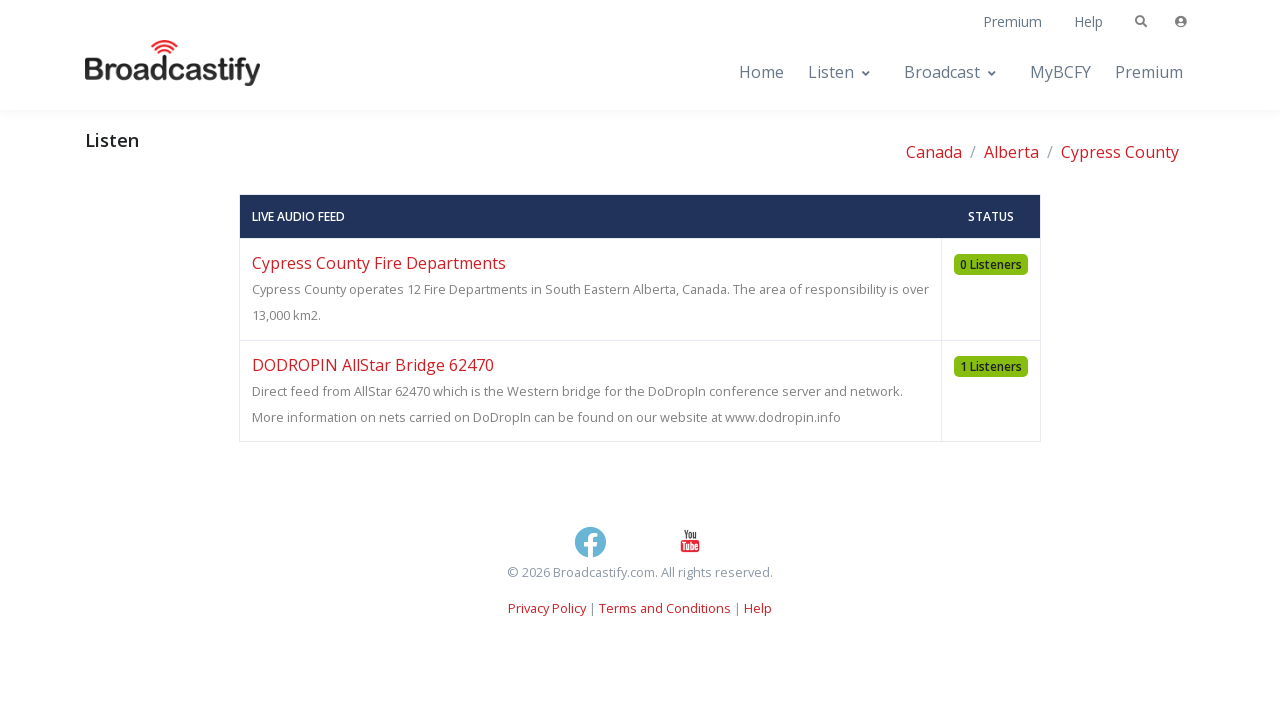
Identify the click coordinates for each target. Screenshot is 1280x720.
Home (761, 72)
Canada (934, 152)
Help (1088, 21)
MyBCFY (1060, 72)
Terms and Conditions (665, 608)
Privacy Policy (547, 608)
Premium (1012, 21)
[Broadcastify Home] (153, 72)
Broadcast (942, 72)
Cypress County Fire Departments (379, 263)
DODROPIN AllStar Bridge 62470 (373, 365)
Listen (831, 72)
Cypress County (1120, 152)
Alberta (1011, 152)
